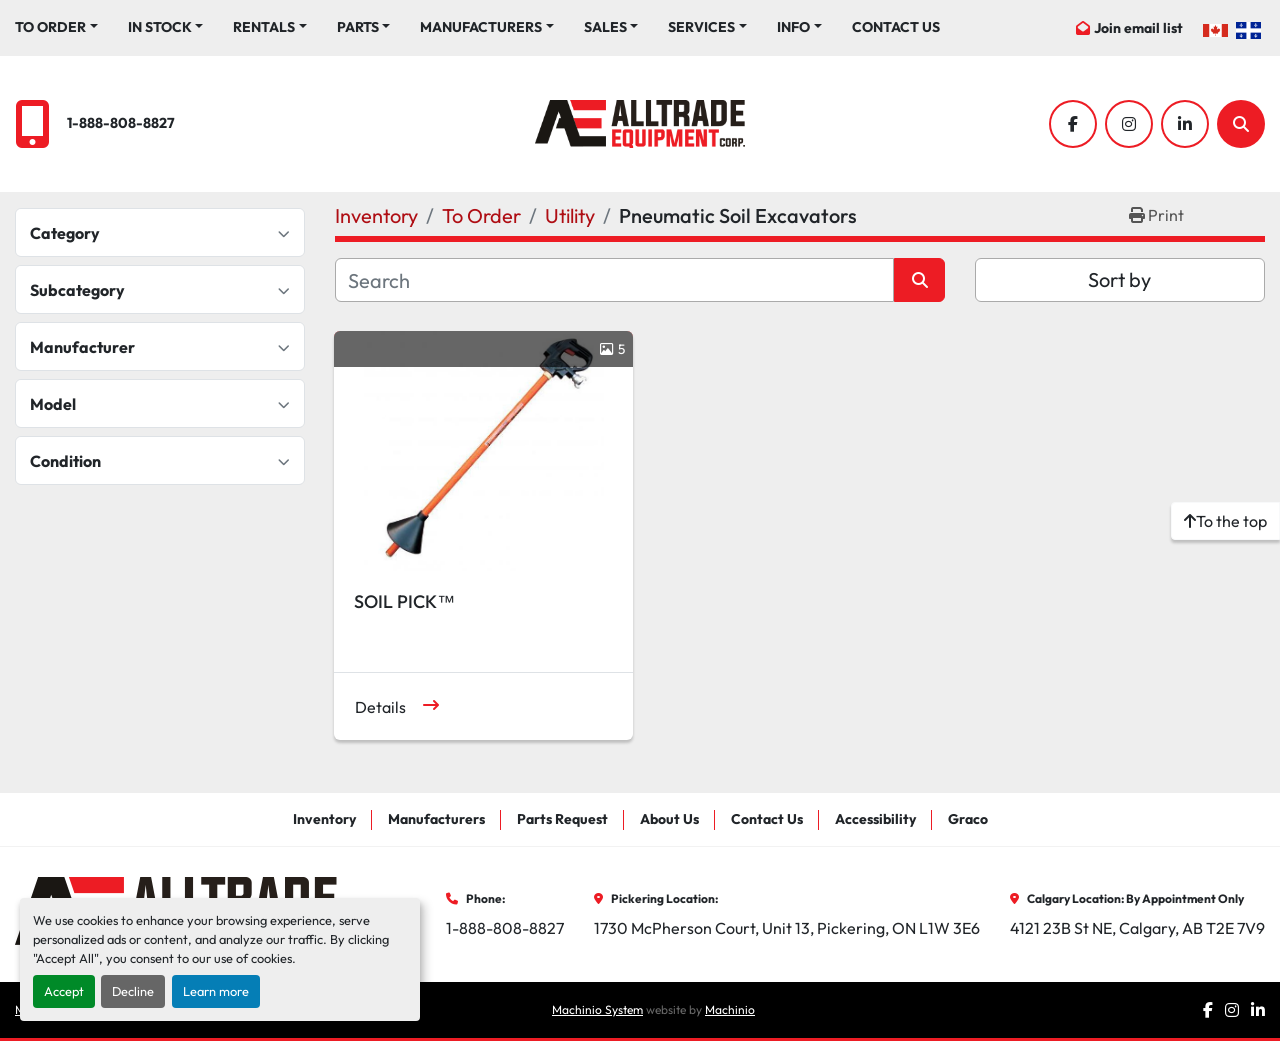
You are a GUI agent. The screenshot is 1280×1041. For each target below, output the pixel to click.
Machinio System (597, 1009)
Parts (358, 27)
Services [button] (701, 27)
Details (380, 707)
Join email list (1138, 28)
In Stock (160, 27)
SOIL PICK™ (404, 601)
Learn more (216, 991)
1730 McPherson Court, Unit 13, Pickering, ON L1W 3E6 (787, 928)
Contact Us (896, 27)
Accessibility (875, 819)
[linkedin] (1185, 124)
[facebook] (1073, 124)
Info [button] (793, 27)
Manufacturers (481, 27)
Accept (64, 991)
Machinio (730, 1009)
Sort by (1119, 279)
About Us (669, 819)
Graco (968, 819)
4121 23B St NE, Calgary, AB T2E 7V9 (1137, 928)
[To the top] (1225, 521)
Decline (133, 991)
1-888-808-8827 (121, 123)
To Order (50, 27)
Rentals (264, 27)
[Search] (1241, 124)
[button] (56, 27)
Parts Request (562, 819)
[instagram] (1129, 124)
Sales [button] (605, 27)
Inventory (324, 819)
